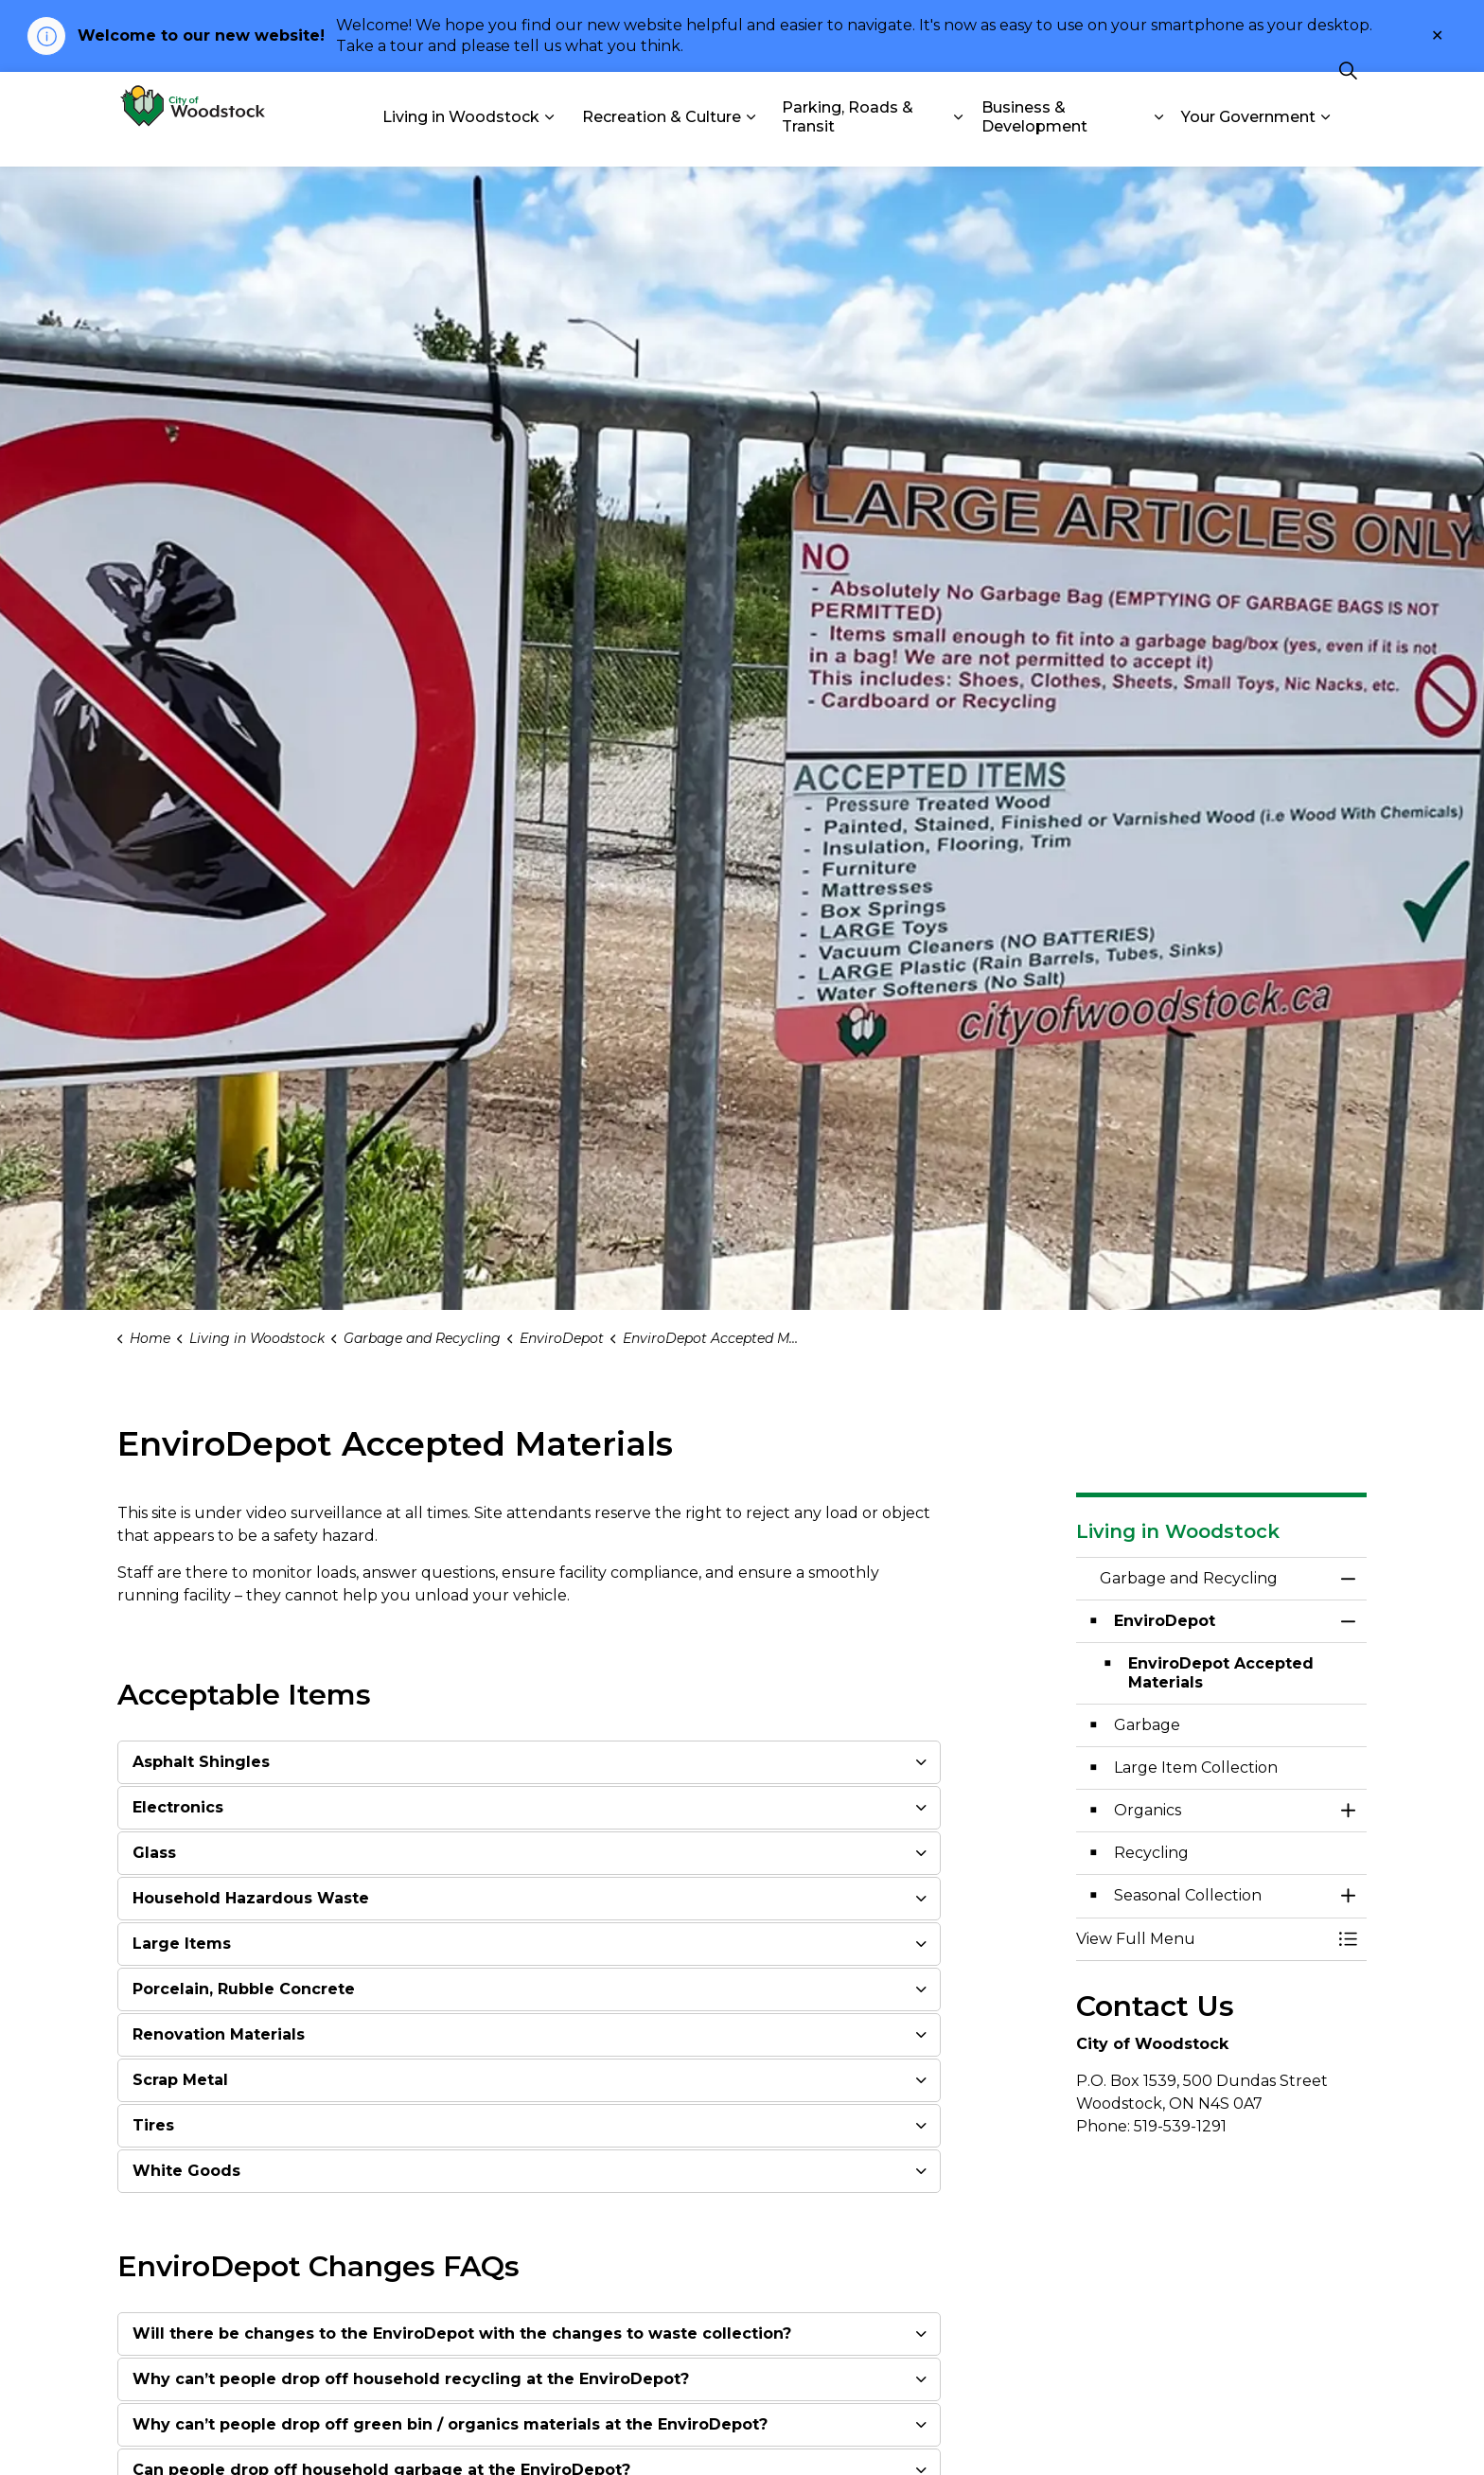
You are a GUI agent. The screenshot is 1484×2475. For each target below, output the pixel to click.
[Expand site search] (1348, 95)
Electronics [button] (177, 1807)
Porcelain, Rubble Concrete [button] (243, 1989)
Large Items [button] (181, 1944)
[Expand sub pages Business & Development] (1158, 143)
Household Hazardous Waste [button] (250, 1898)
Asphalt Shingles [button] (201, 1762)
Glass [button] (154, 1853)
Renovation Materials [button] (218, 2034)
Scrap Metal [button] (180, 2080)
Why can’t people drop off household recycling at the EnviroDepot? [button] (410, 2379)
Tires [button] (153, 2125)
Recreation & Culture (661, 142)
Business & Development (1034, 143)
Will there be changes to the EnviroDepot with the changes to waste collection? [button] (461, 2333)
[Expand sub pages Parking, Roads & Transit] (958, 143)
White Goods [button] (186, 2171)
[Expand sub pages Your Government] (1325, 143)
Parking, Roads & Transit (847, 143)
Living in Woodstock (460, 142)
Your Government (1248, 142)
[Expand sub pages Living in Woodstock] (548, 143)
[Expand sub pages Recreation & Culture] (750, 143)
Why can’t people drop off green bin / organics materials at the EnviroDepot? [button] (450, 2424)
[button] (1203, 1939)
